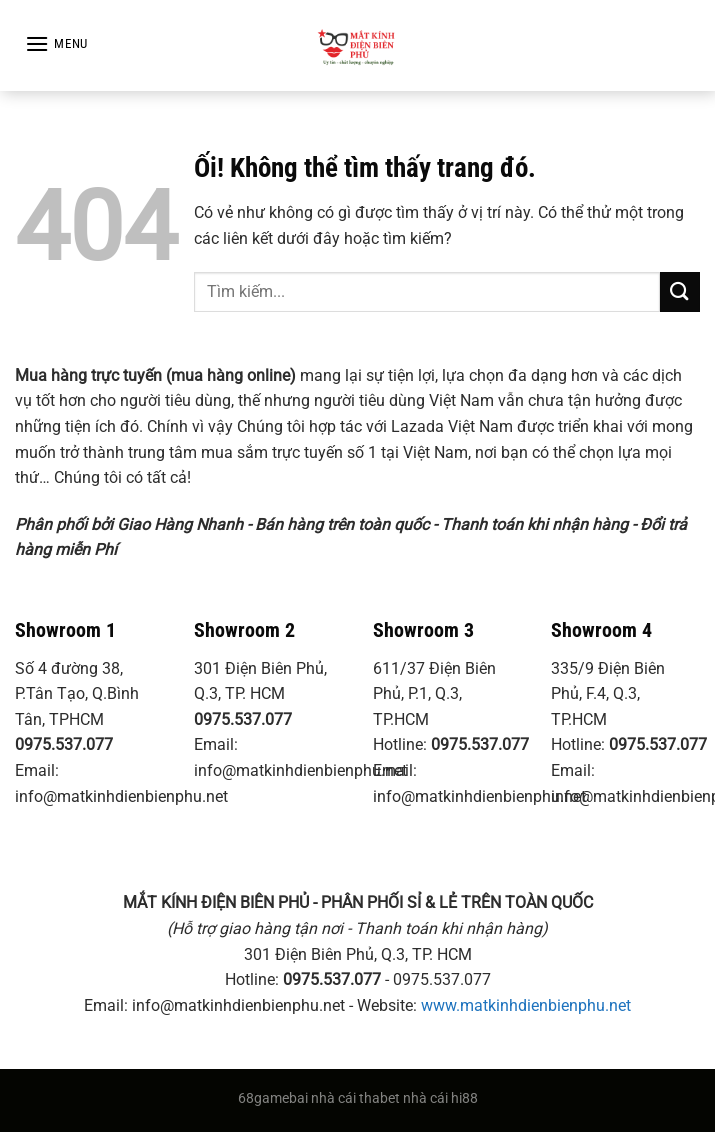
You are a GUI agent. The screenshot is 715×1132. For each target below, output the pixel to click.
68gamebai (273, 1098)
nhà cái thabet (355, 1098)
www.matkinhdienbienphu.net (526, 1005)
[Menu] (56, 43)
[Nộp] (680, 291)
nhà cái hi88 (440, 1098)
